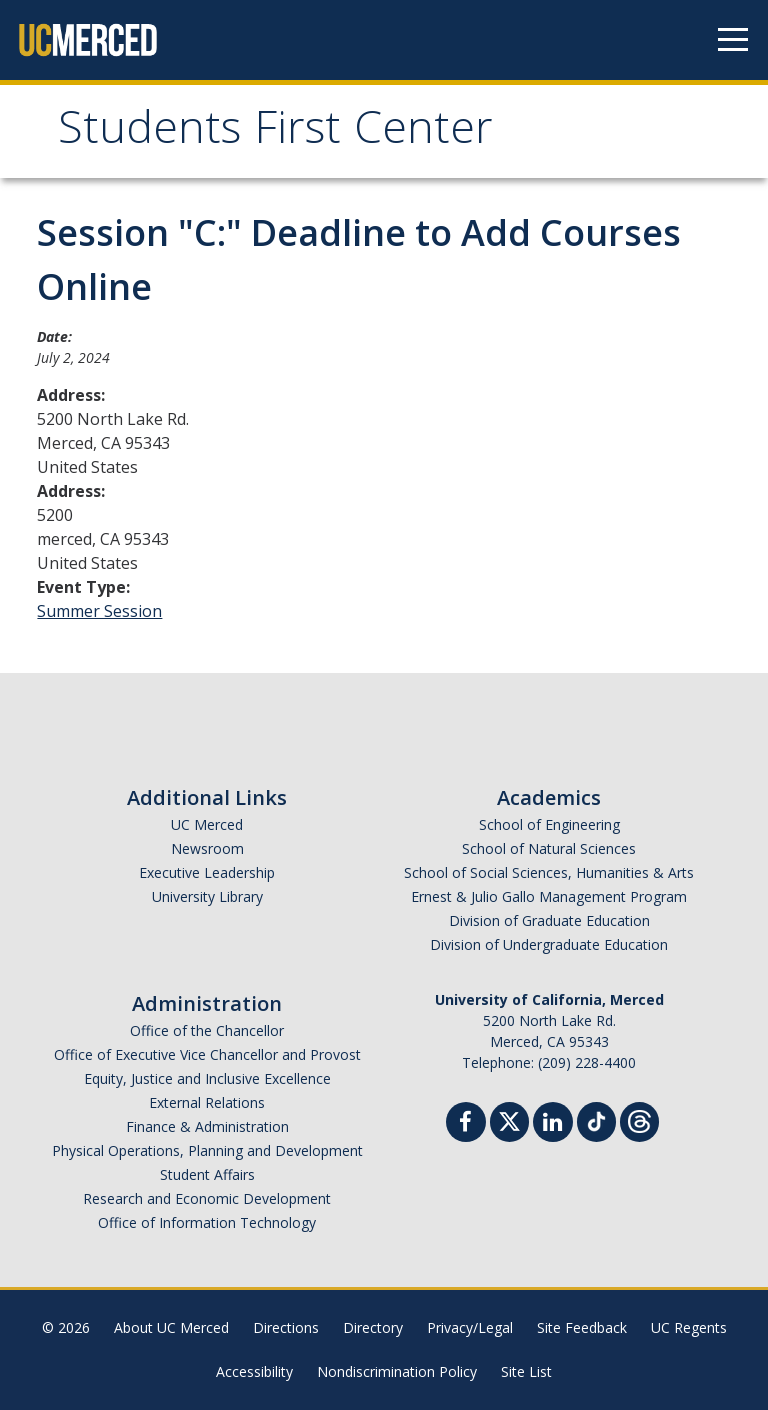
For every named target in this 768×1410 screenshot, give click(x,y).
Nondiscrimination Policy (397, 1371)
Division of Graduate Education (549, 920)
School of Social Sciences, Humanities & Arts (549, 872)
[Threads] (639, 1119)
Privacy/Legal (470, 1327)
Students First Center (275, 133)
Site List (526, 1371)
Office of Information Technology (207, 1222)
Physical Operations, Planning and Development (207, 1150)
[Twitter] (509, 1119)
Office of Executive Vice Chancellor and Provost (207, 1054)
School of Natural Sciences (549, 848)
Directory (373, 1327)
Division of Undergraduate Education (549, 944)
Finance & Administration (207, 1126)
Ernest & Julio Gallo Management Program (549, 896)
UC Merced (207, 824)
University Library (207, 896)
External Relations (207, 1102)
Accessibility (254, 1371)
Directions (286, 1327)
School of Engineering (549, 824)
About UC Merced (171, 1327)
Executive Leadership (207, 872)
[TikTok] (596, 1119)
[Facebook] (466, 1124)
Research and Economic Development (207, 1198)
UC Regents (689, 1327)
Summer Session (99, 611)
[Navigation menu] (733, 40)
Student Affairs (207, 1174)
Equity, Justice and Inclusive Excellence (207, 1078)
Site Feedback (582, 1327)
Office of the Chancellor (207, 1030)
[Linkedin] (553, 1124)
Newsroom (207, 848)
